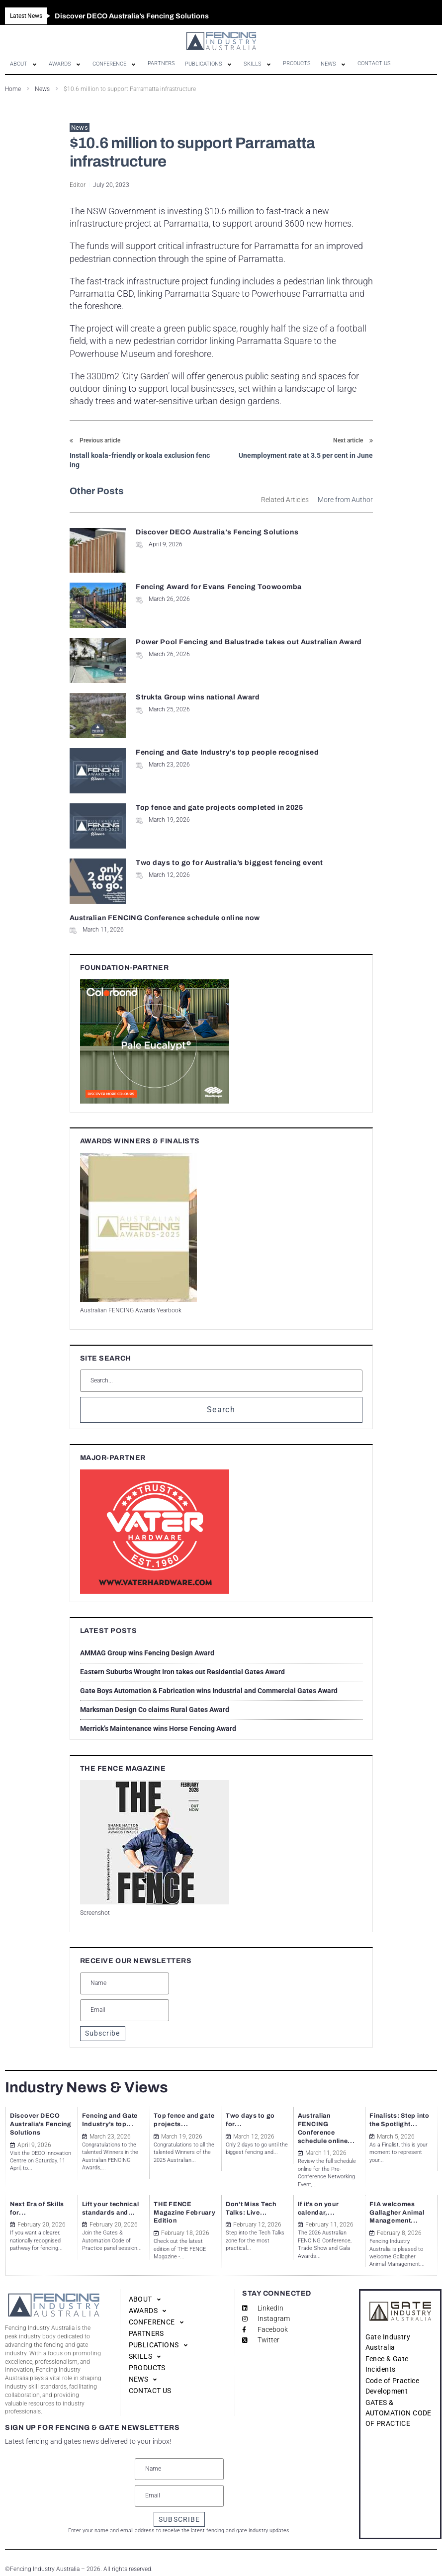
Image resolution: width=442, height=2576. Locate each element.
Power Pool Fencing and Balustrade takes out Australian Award (249, 642)
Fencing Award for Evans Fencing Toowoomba (219, 587)
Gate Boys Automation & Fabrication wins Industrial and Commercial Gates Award (209, 1691)
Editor (78, 184)
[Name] (124, 1983)
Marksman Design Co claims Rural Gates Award (154, 1710)
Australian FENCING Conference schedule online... (329, 2123)
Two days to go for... (255, 2115)
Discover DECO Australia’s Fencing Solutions (217, 532)
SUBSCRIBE (179, 2507)
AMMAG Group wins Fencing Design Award (147, 1653)
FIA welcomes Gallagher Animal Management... (394, 2201)
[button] (24, 64)
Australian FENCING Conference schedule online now (165, 918)
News (42, 89)
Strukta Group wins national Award (198, 697)
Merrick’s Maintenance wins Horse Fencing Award (158, 1728)
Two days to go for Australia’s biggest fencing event (229, 862)
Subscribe (102, 2033)
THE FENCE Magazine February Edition (181, 2201)
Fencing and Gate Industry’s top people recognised (227, 752)
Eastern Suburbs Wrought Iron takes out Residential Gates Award (182, 1672)
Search (221, 1409)
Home (13, 89)
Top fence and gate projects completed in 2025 (219, 807)
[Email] (124, 2010)
